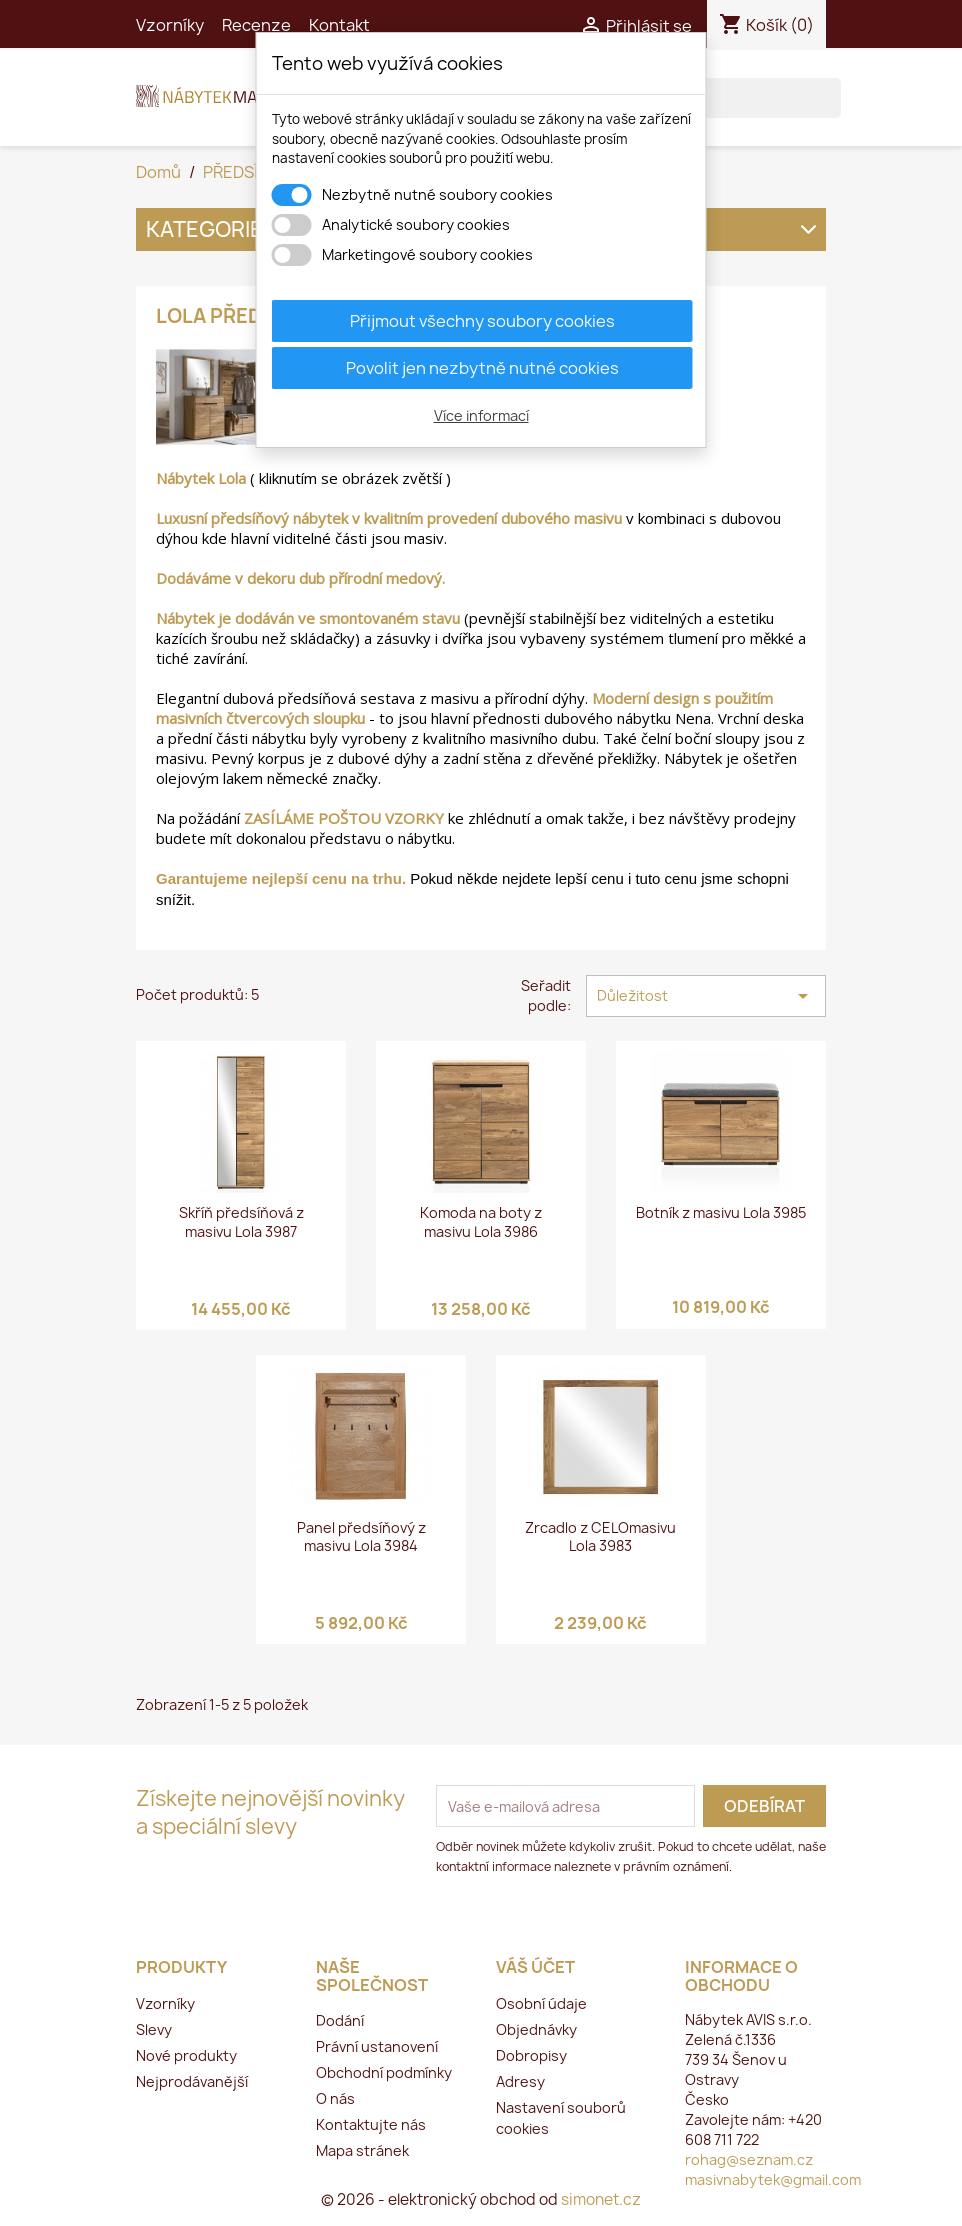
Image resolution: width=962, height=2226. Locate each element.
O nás (335, 2098)
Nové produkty (186, 2055)
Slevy (154, 2029)
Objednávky (536, 2029)
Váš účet (535, 1967)
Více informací (481, 415)
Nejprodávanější (192, 2081)
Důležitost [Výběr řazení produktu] (706, 996)
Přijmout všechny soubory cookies (482, 321)
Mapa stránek (362, 2150)
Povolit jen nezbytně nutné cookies (482, 368)
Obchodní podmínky (384, 2072)
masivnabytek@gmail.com (773, 2179)
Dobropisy (531, 2055)
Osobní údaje (541, 2003)
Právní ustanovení (377, 2046)
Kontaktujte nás (371, 2124)
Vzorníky (170, 25)
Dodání (340, 2020)
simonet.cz (601, 2199)
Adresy (520, 2081)
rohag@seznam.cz (749, 2159)
